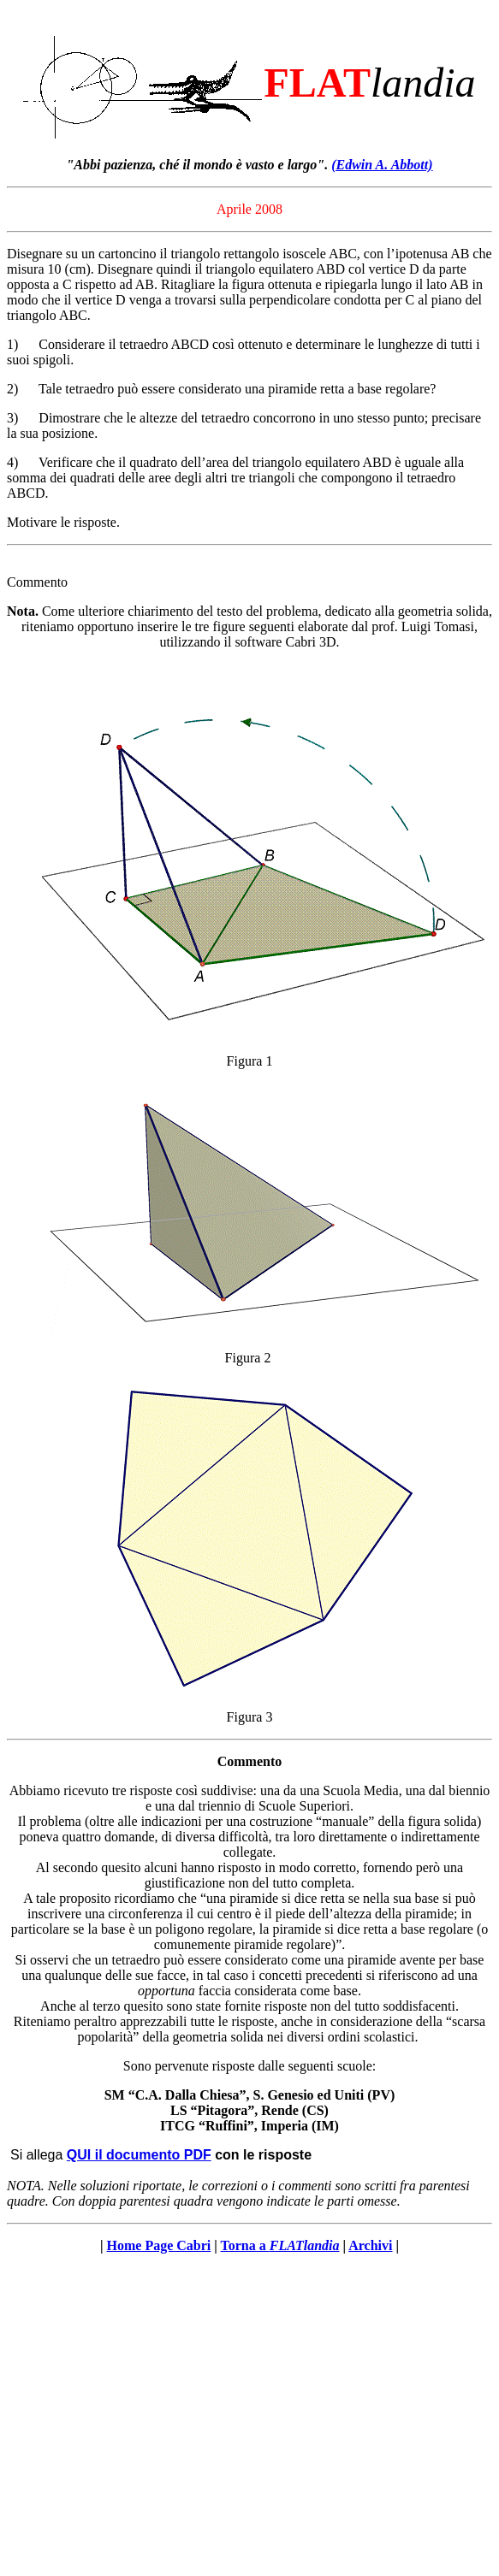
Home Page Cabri (159, 2245)
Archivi (370, 2245)
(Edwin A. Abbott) (381, 164)
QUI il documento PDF (139, 2155)
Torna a (280, 2245)
